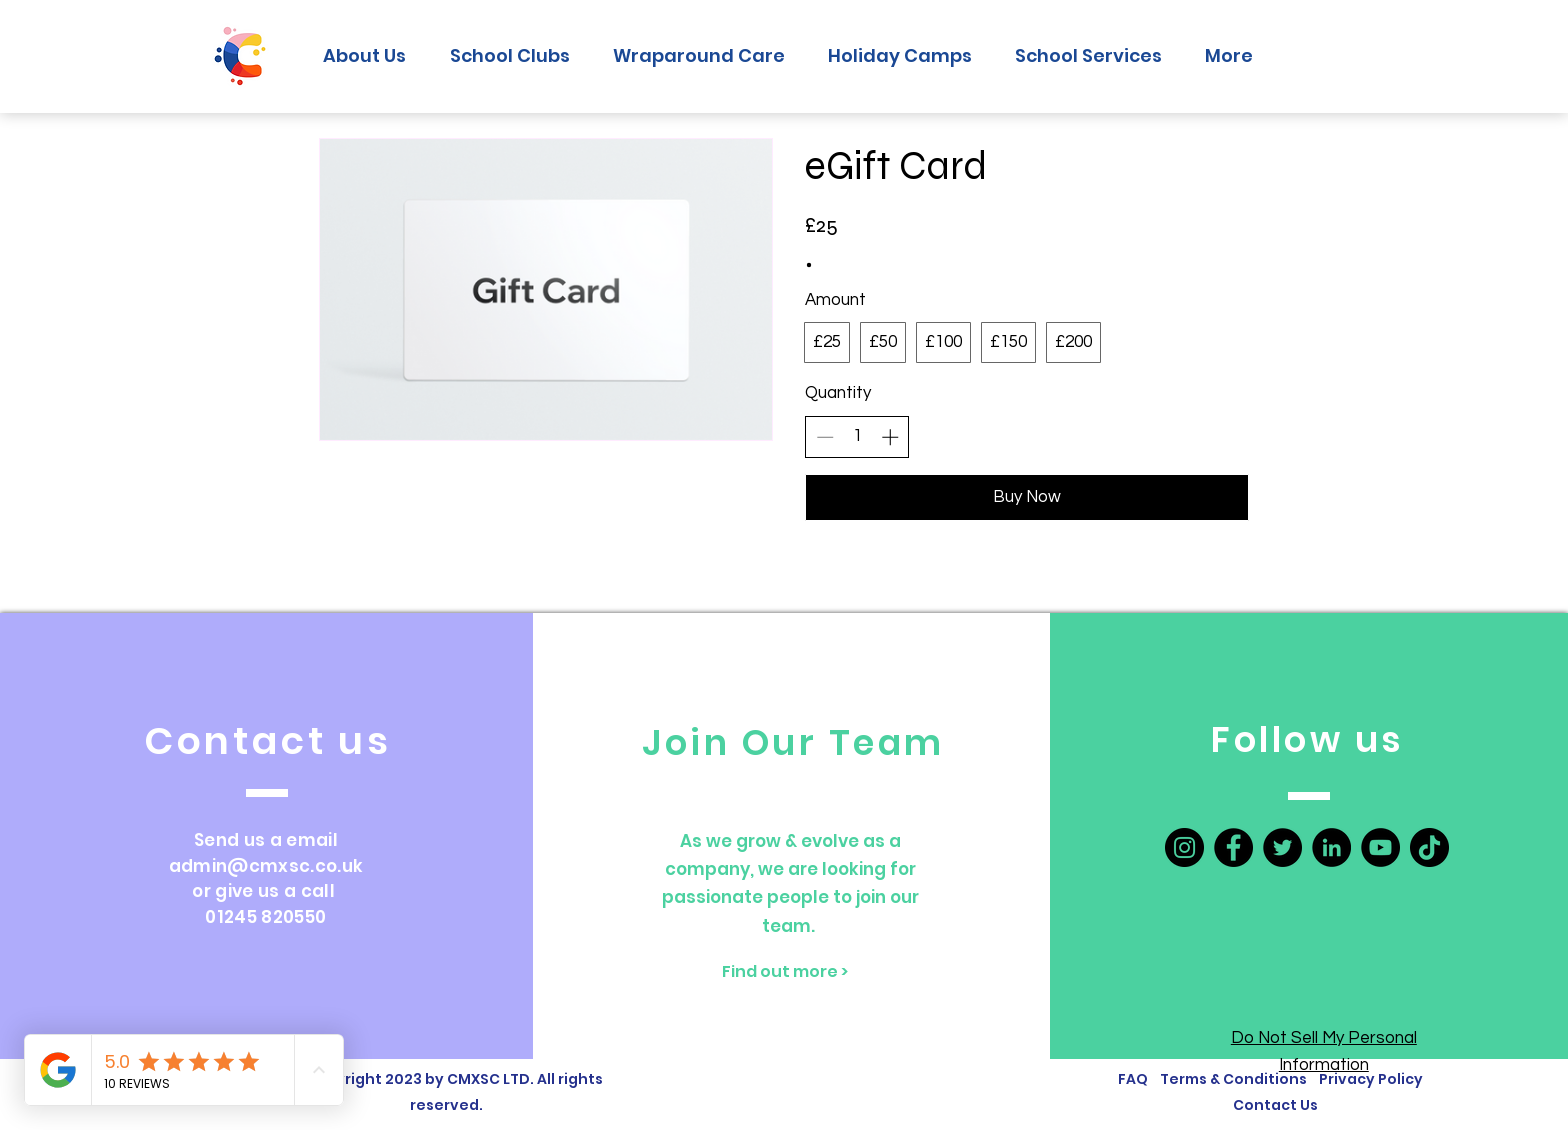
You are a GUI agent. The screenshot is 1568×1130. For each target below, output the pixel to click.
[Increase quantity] (890, 437)
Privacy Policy (1371, 1079)
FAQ (1133, 1079)
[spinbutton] (857, 437)
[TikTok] (1429, 847)
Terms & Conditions (1236, 1079)
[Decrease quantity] (825, 437)
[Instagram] (1184, 847)
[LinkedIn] (1331, 847)
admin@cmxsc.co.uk (266, 866)
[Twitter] (1282, 847)
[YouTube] (1380, 847)
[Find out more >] (785, 971)
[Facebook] (1233, 847)
